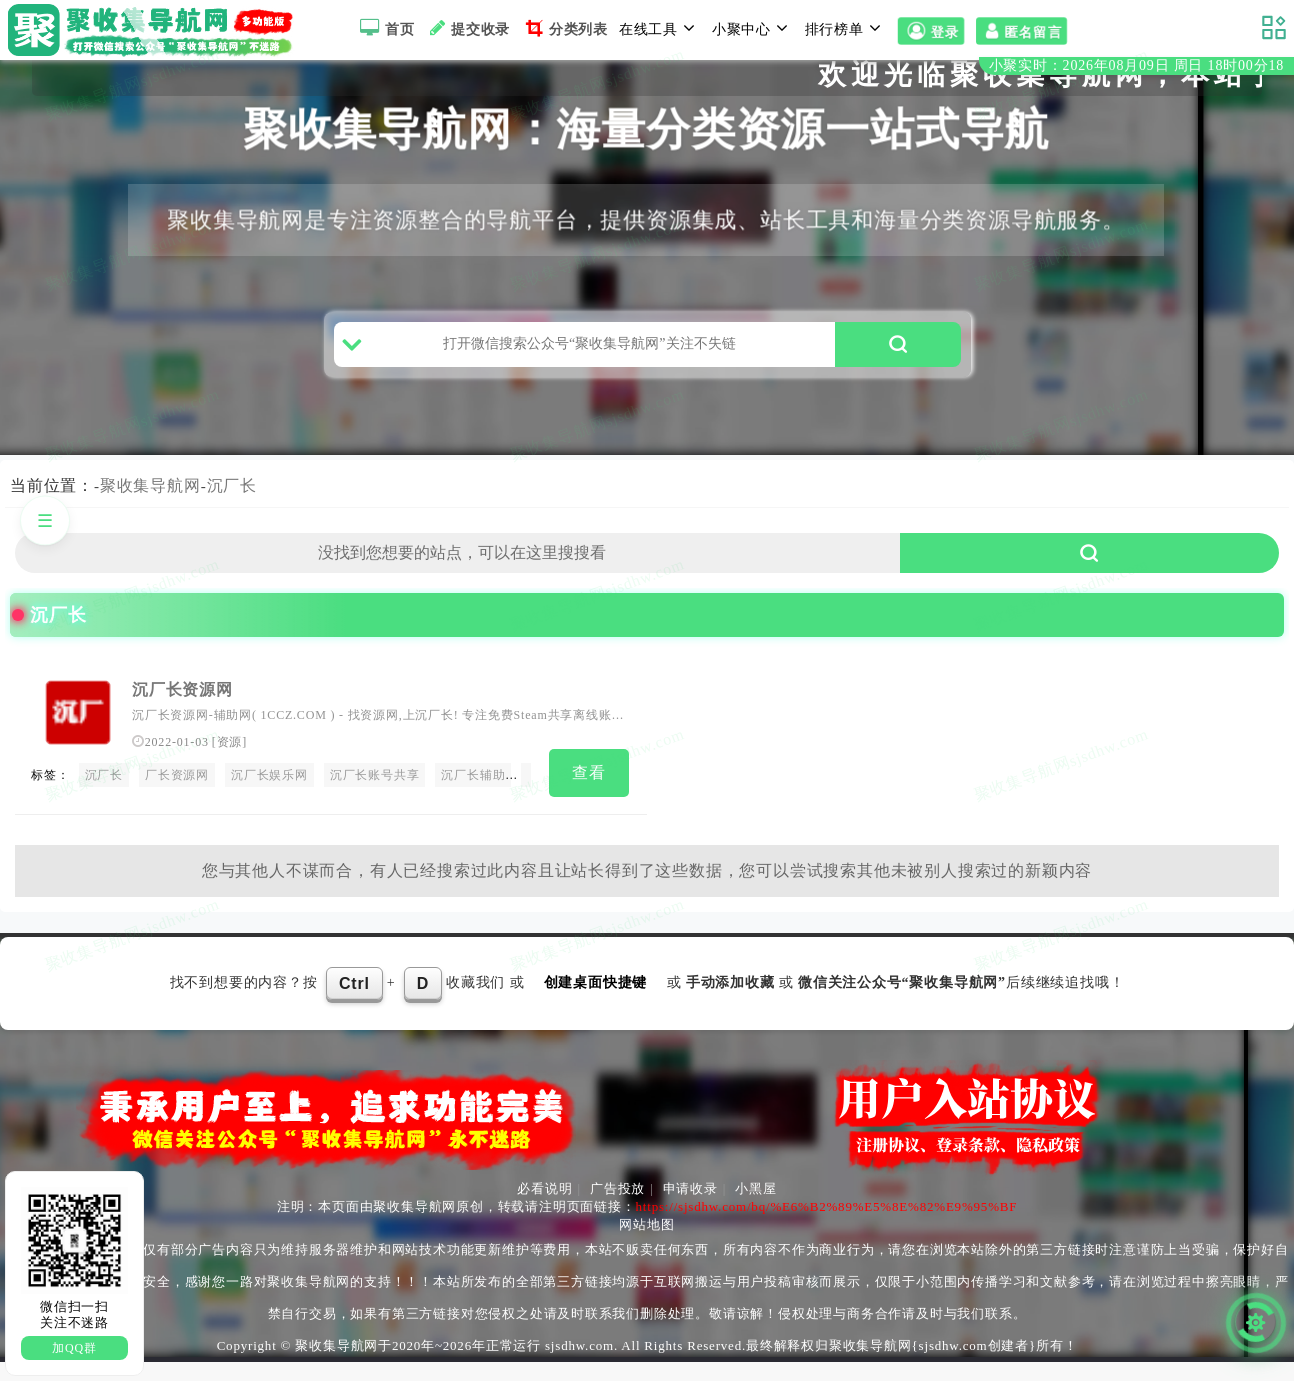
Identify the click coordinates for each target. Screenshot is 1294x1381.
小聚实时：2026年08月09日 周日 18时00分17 (1136, 68)
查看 (589, 797)
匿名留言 (1021, 31)
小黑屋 (755, 1207)
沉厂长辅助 (473, 800)
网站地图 (646, 1243)
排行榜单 (846, 28)
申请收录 (690, 1207)
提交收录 (467, 28)
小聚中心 (753, 28)
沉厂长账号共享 (375, 800)
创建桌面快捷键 (596, 1001)
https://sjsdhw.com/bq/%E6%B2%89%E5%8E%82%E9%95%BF (827, 1225)
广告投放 (617, 1207)
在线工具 (660, 28)
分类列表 (564, 28)
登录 (931, 31)
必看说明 (544, 1207)
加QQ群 (74, 1348)
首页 (384, 28)
